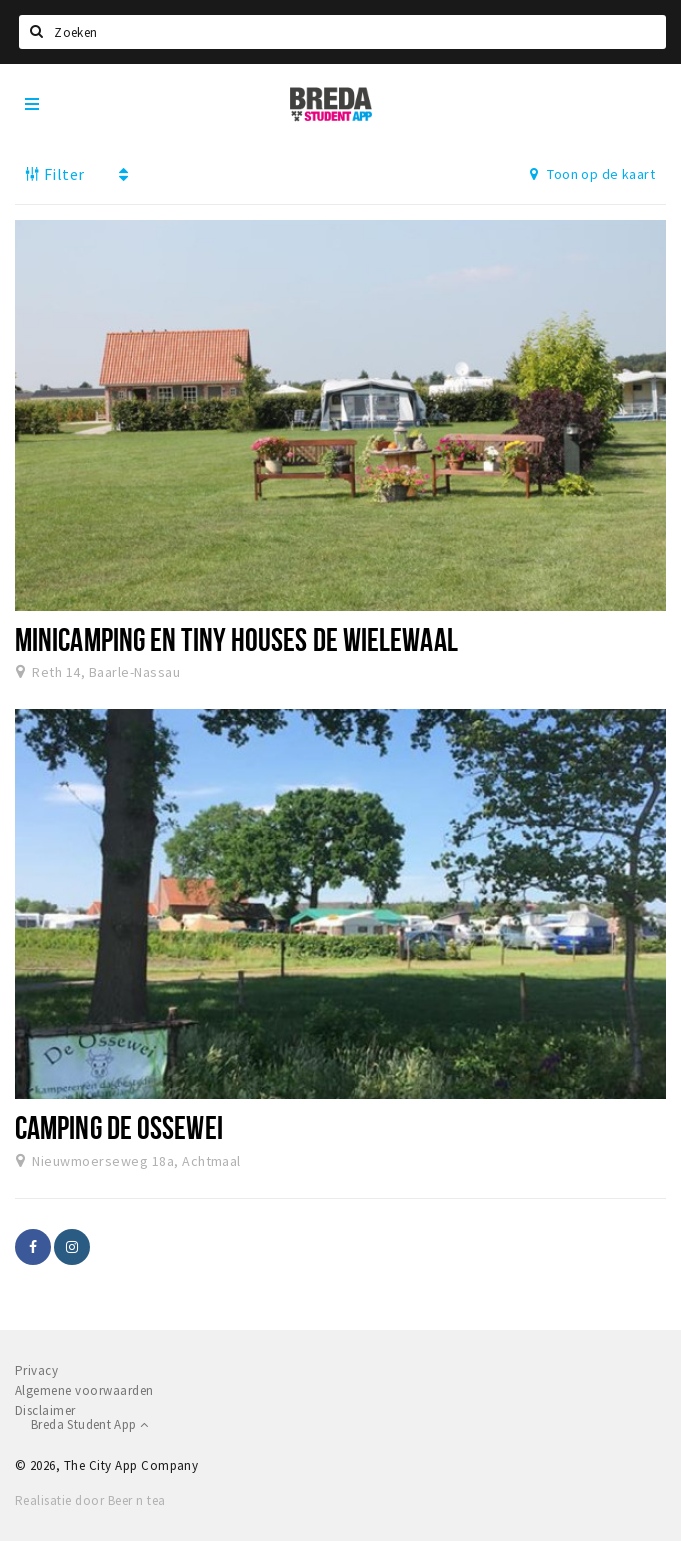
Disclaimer (45, 1410)
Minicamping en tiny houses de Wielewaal (236, 639)
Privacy (36, 1370)
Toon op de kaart (592, 174)
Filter (55, 174)
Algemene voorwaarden (84, 1390)
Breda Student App (89, 1424)
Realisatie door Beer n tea (90, 1500)
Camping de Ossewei (119, 1127)
